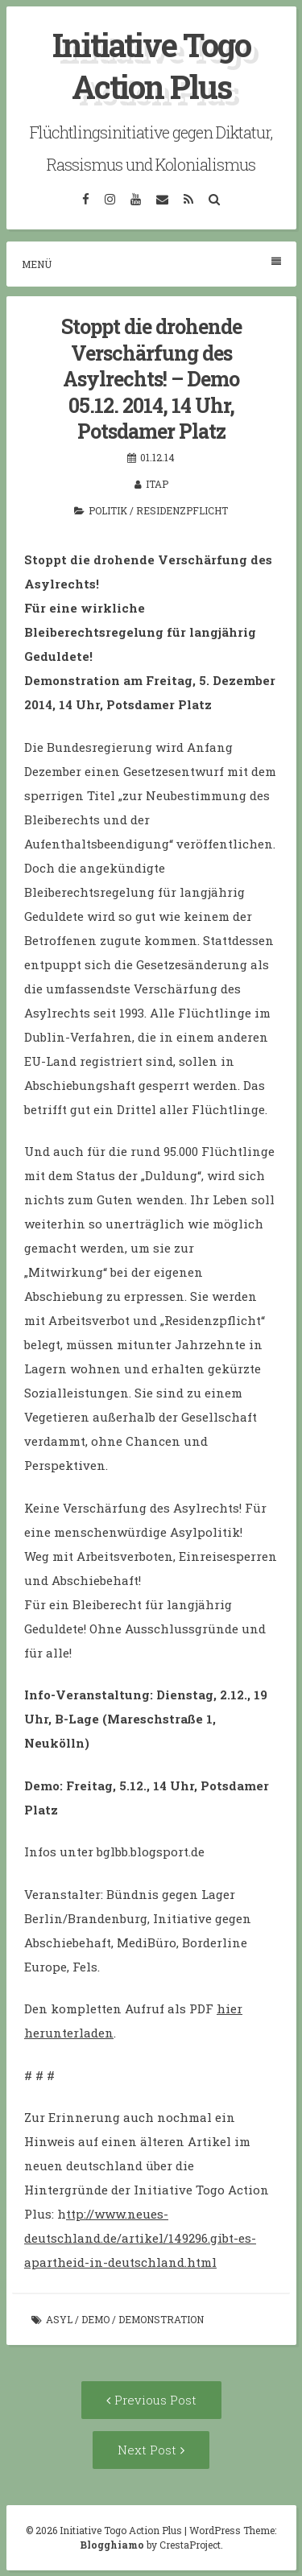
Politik (108, 510)
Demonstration (161, 2319)
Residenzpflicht (182, 510)
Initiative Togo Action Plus (151, 65)
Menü (151, 263)
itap (157, 483)
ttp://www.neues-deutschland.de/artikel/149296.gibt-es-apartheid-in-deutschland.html (140, 2238)
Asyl (59, 2319)
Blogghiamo (112, 2544)
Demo (95, 2319)
